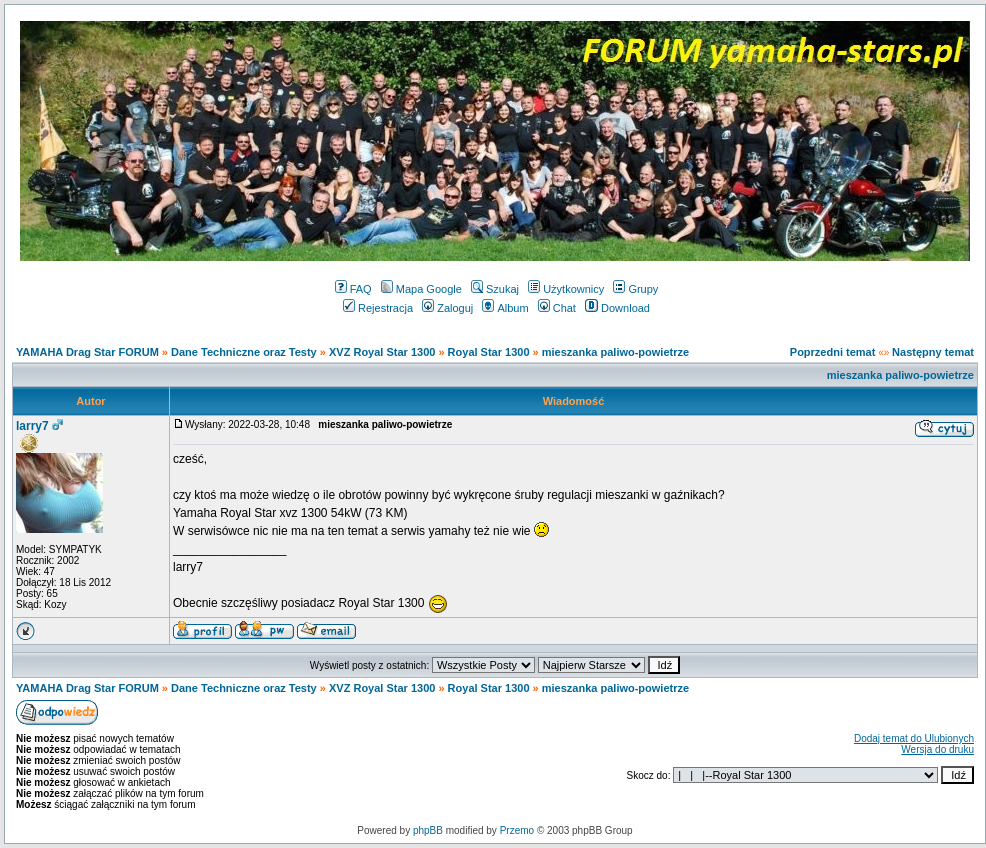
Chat (557, 308)
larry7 (32, 426)
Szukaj (495, 289)
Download (617, 308)
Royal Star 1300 (489, 352)
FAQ (353, 289)
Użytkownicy (566, 289)
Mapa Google (421, 289)
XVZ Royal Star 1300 (382, 352)
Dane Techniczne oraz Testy (244, 352)
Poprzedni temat (833, 352)
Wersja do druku (937, 749)
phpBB (428, 830)
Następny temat (933, 352)
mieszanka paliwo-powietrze (615, 352)
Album (505, 308)
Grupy (635, 289)
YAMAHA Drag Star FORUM (87, 352)
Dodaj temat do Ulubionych (914, 738)
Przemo (517, 830)
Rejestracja (378, 308)
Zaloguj (447, 308)
